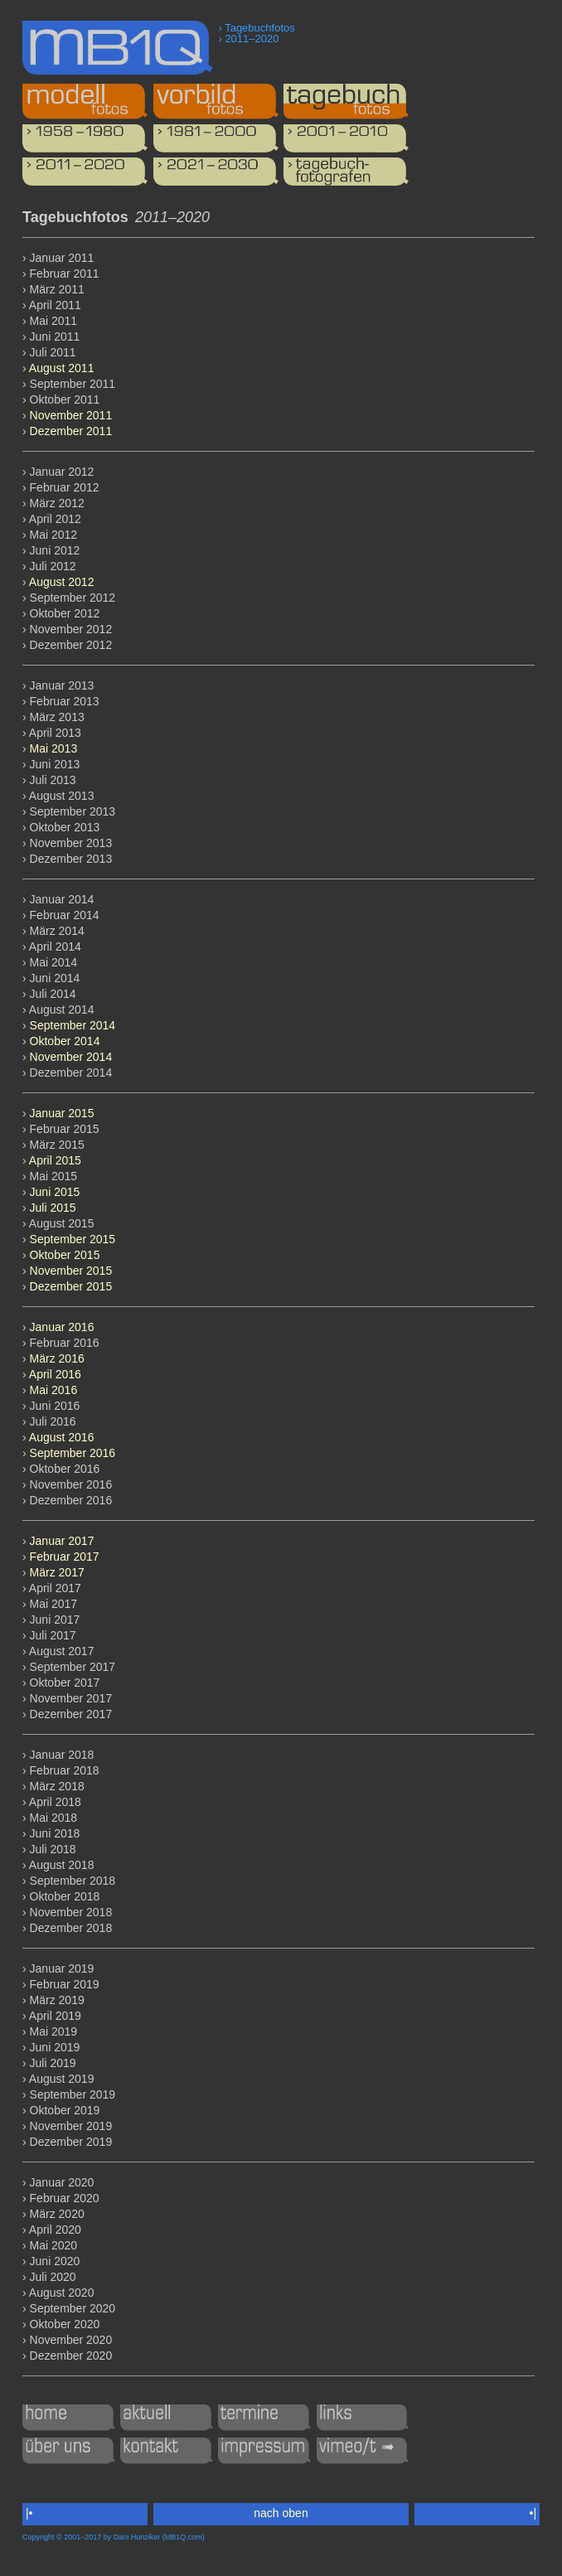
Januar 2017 (62, 1540)
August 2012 (61, 581)
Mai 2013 (54, 748)
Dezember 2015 (71, 1286)
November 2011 (71, 415)
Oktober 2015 (65, 1254)
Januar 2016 (62, 1327)
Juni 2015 (55, 1191)
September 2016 (73, 1453)
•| (533, 2513)
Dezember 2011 (71, 431)
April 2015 (55, 1160)
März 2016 (57, 1358)
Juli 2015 (53, 1207)
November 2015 (71, 1270)
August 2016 (61, 1437)
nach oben (281, 2513)
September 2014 (73, 1025)
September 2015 (73, 1239)
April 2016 (55, 1374)
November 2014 (71, 1056)
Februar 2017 (64, 1556)
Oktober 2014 (65, 1041)
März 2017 (57, 1572)
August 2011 (61, 368)
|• (29, 2513)
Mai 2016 (54, 1390)
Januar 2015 (62, 1113)
